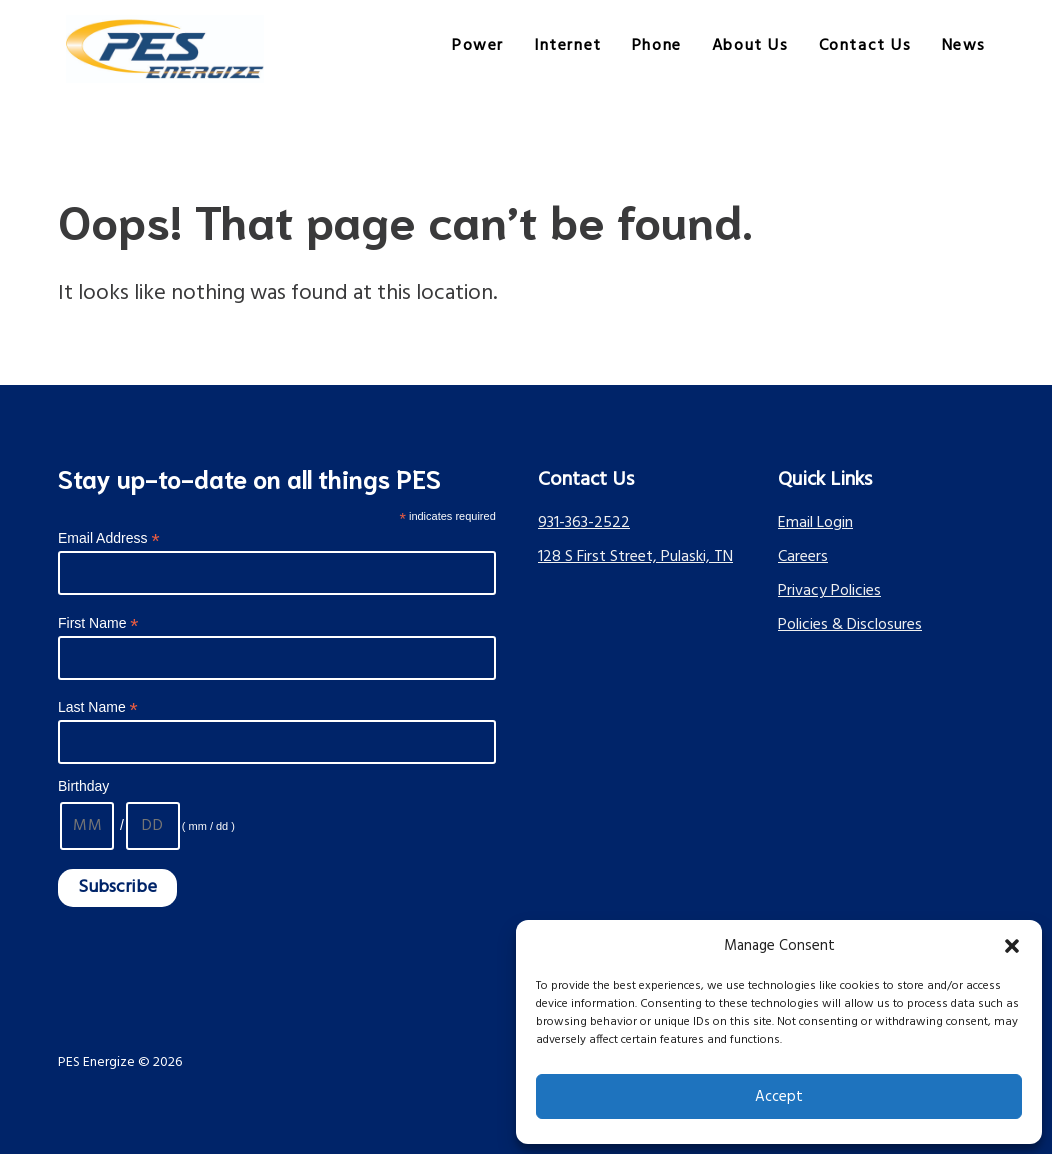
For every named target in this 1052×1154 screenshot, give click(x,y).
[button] (1012, 946)
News (964, 46)
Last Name (98, 707)
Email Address (109, 538)
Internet (568, 46)
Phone (657, 46)
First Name (98, 623)
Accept (779, 1097)
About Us (750, 46)
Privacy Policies (829, 591)
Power (478, 46)
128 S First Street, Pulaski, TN (635, 557)
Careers (803, 557)
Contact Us (865, 46)
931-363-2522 (584, 523)
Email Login (815, 523)
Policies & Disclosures (850, 625)
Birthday (83, 786)
